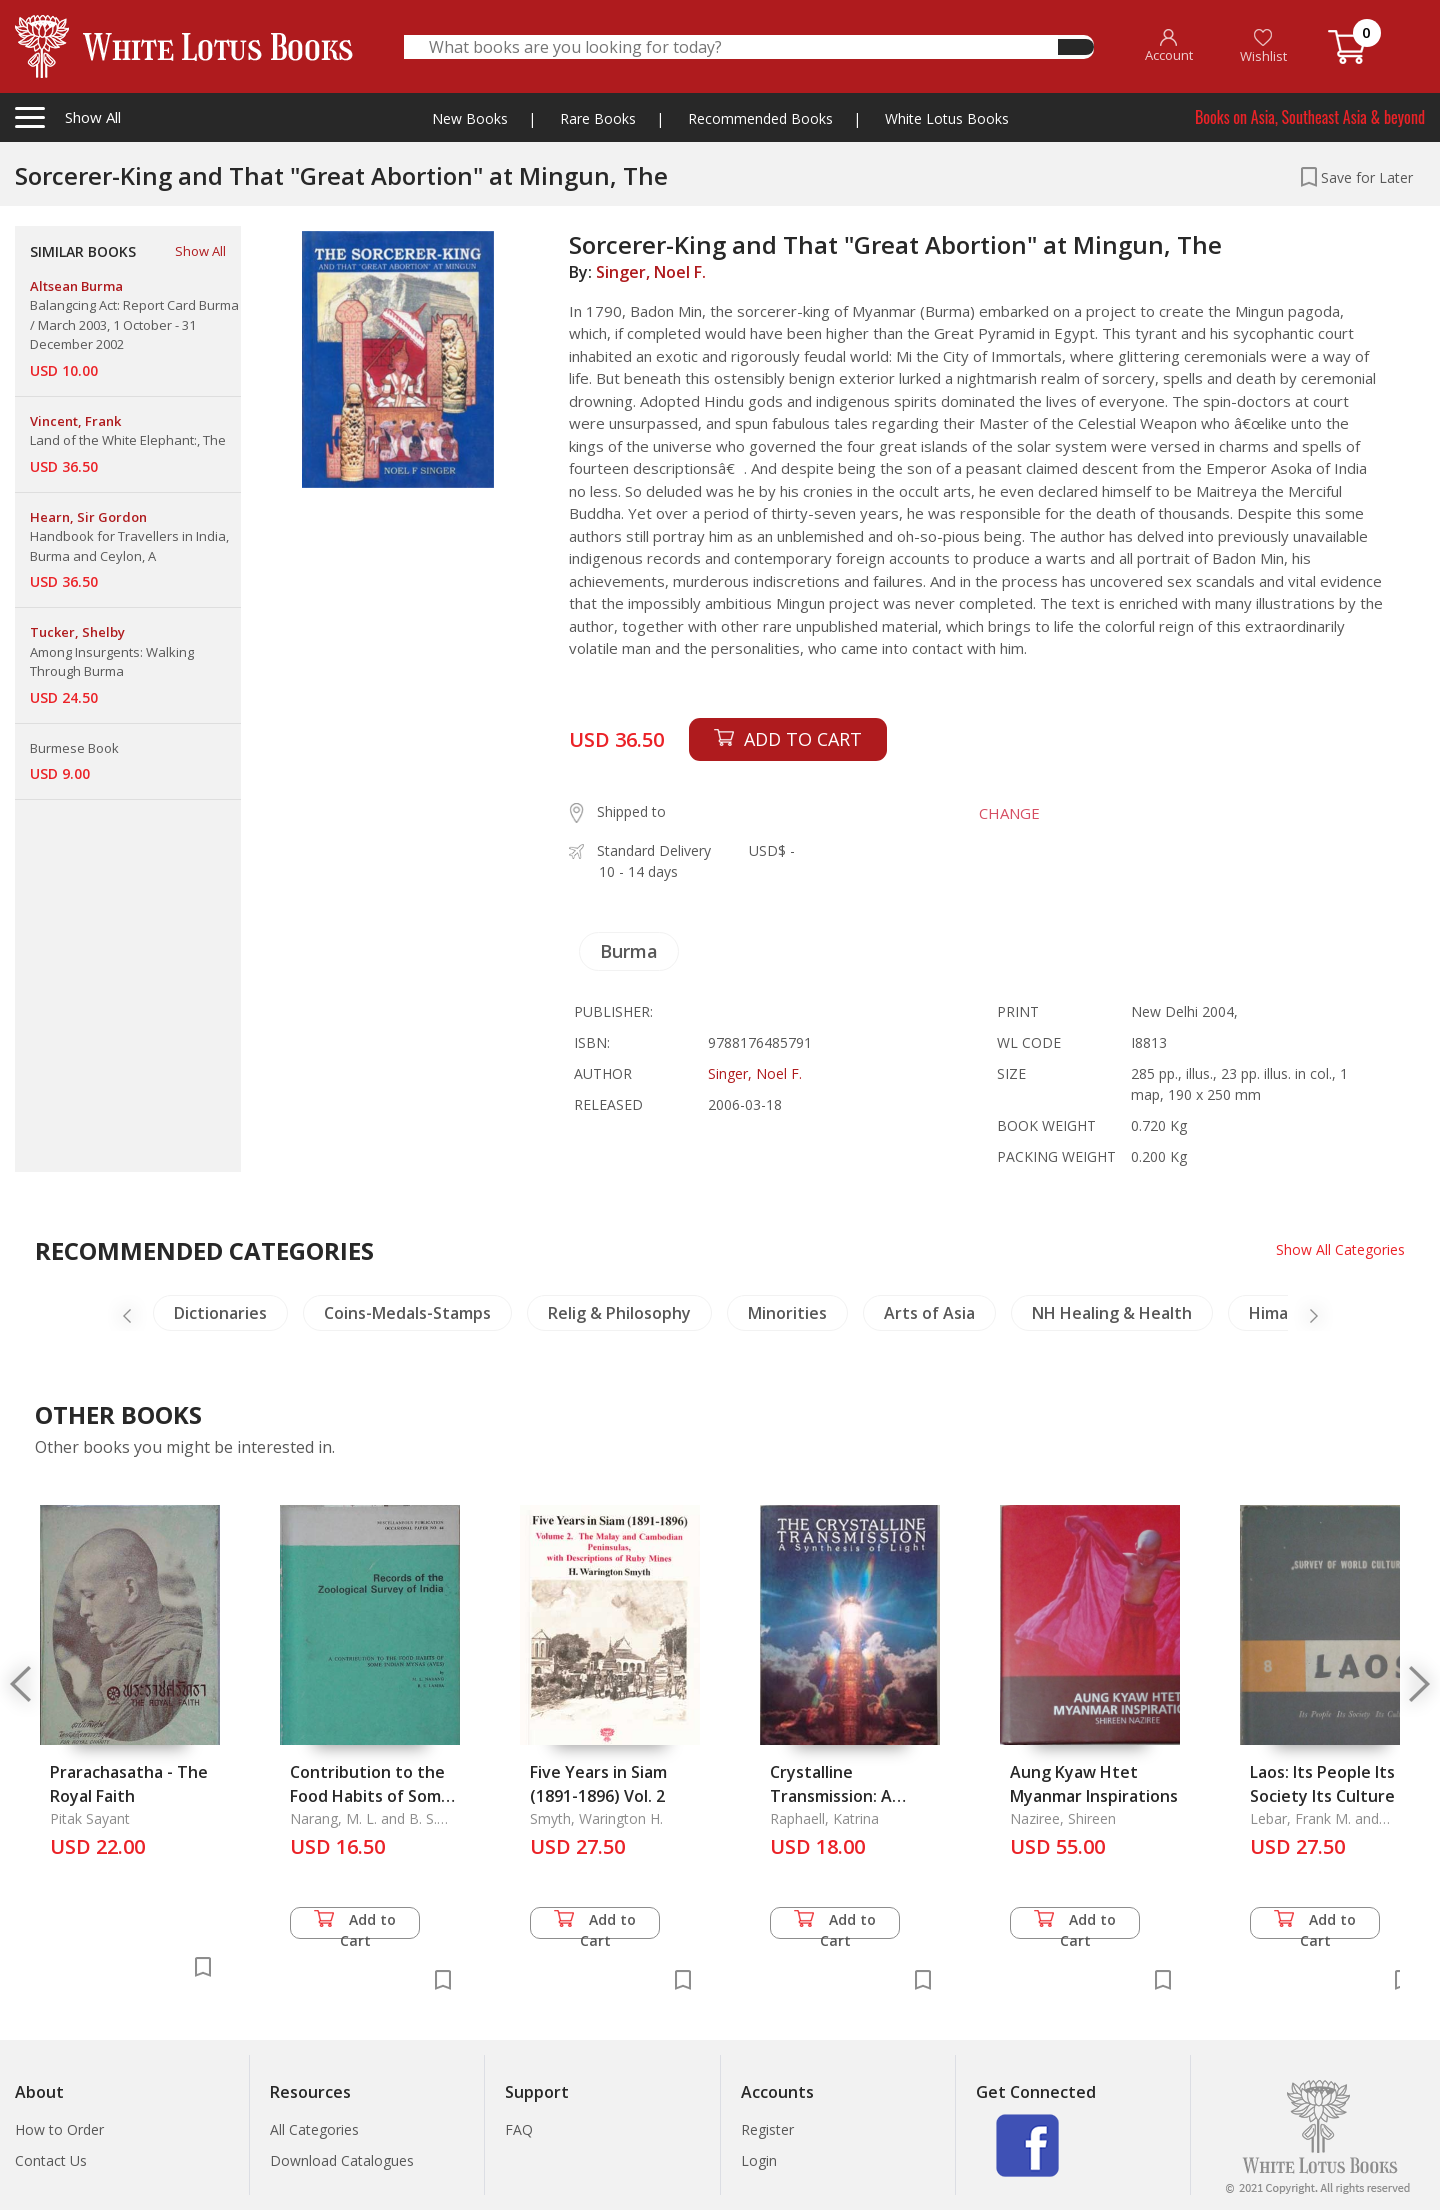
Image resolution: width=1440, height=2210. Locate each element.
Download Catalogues (342, 2160)
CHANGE (1009, 813)
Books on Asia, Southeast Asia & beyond (1310, 117)
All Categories (314, 2129)
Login (759, 2160)
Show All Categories (1340, 1249)
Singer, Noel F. (651, 272)
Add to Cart (355, 1924)
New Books (470, 118)
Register (767, 2129)
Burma (629, 951)
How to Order (59, 2129)
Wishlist (1263, 46)
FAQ (519, 2129)
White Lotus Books (947, 118)
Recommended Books (760, 118)
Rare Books (598, 118)
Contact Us (51, 2160)
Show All (200, 251)
